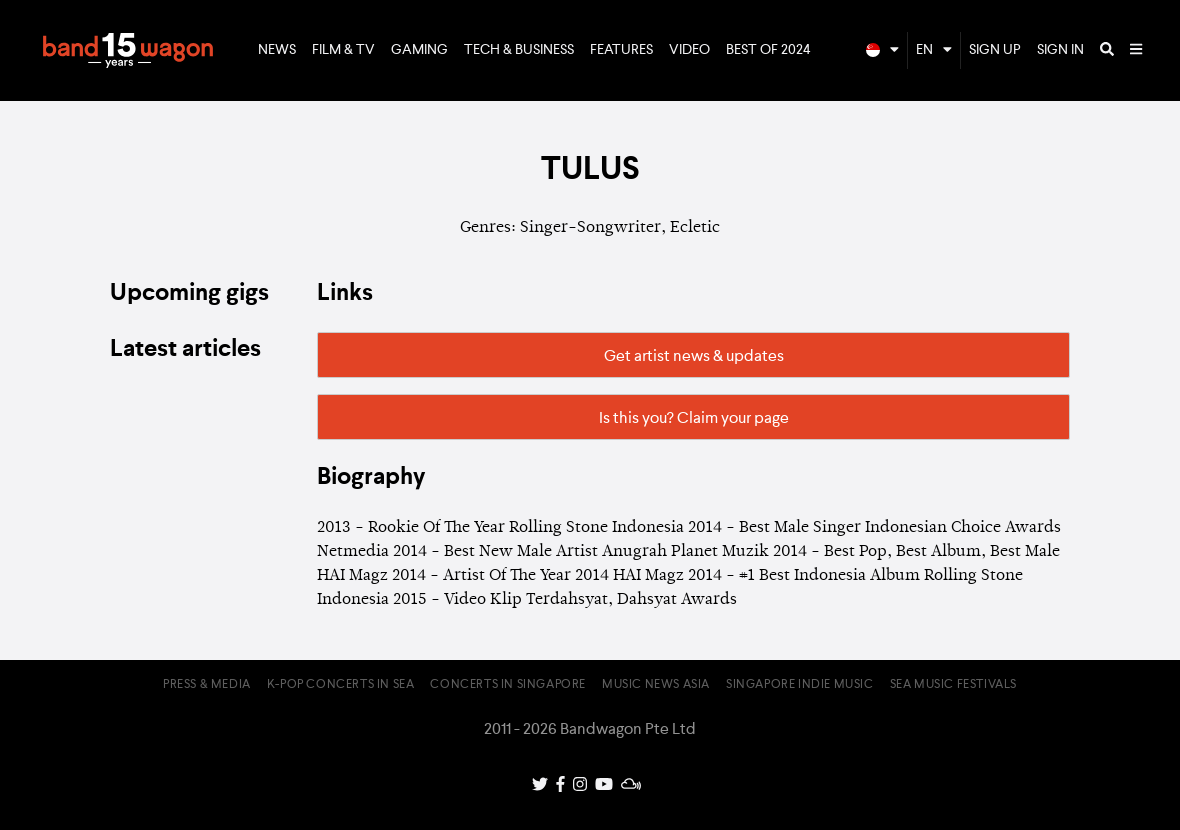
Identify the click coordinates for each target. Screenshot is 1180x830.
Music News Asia (656, 685)
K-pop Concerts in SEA (341, 685)
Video (689, 50)
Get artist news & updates (694, 357)
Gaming (419, 50)
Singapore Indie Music (800, 685)
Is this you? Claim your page (694, 419)
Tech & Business (519, 50)
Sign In (1060, 50)
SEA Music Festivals (953, 685)
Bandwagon (128, 51)
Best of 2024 (768, 50)
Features (621, 50)
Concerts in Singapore (508, 685)
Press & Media (207, 685)
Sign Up (995, 50)
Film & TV (343, 50)
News (277, 50)
